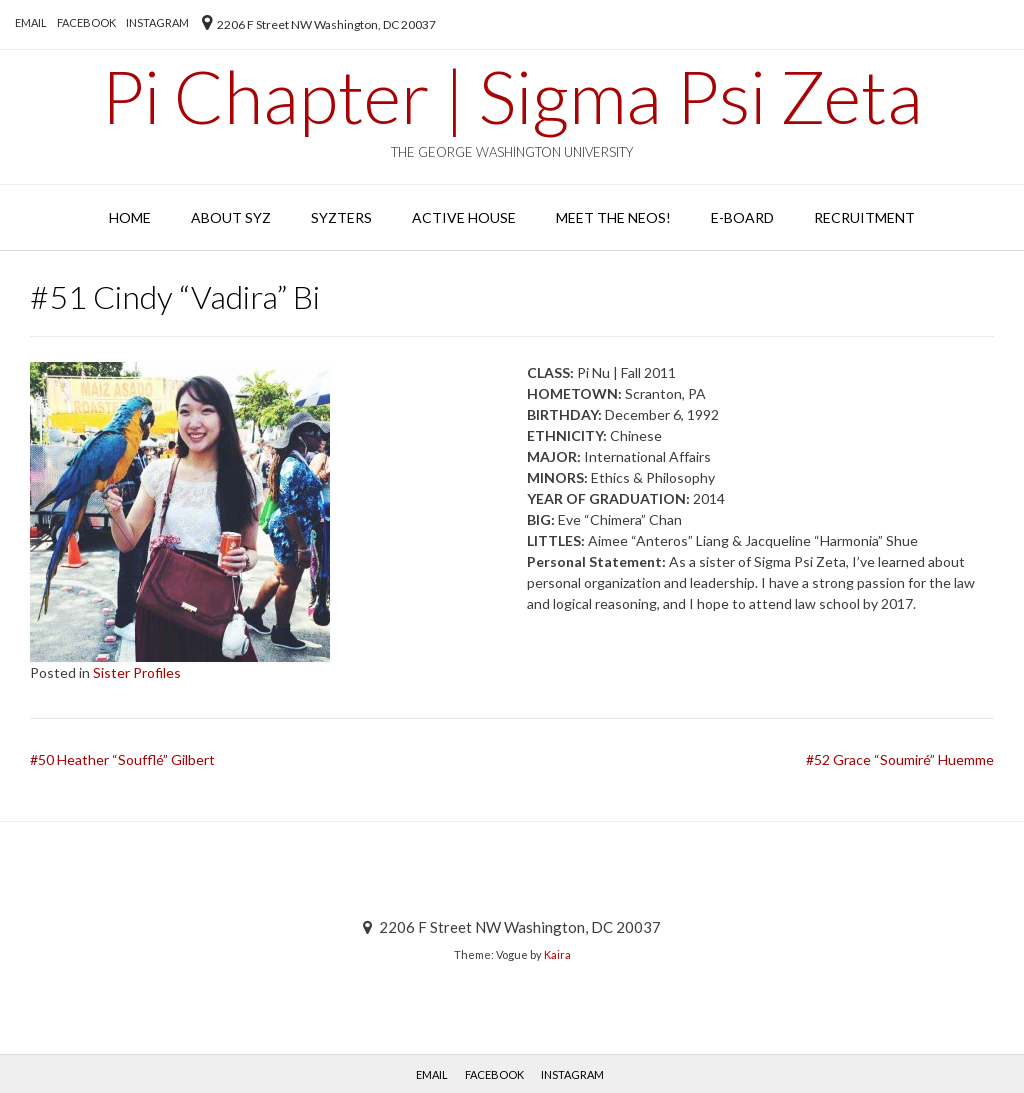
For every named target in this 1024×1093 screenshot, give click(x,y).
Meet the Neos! (613, 217)
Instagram (157, 22)
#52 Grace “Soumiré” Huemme (900, 759)
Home (130, 217)
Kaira (557, 954)
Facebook (86, 22)
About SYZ (231, 217)
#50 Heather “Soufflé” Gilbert (122, 759)
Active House (464, 217)
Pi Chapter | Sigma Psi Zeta (512, 96)
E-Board (742, 217)
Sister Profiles (137, 672)
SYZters (341, 217)
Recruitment (864, 217)
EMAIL (31, 22)
